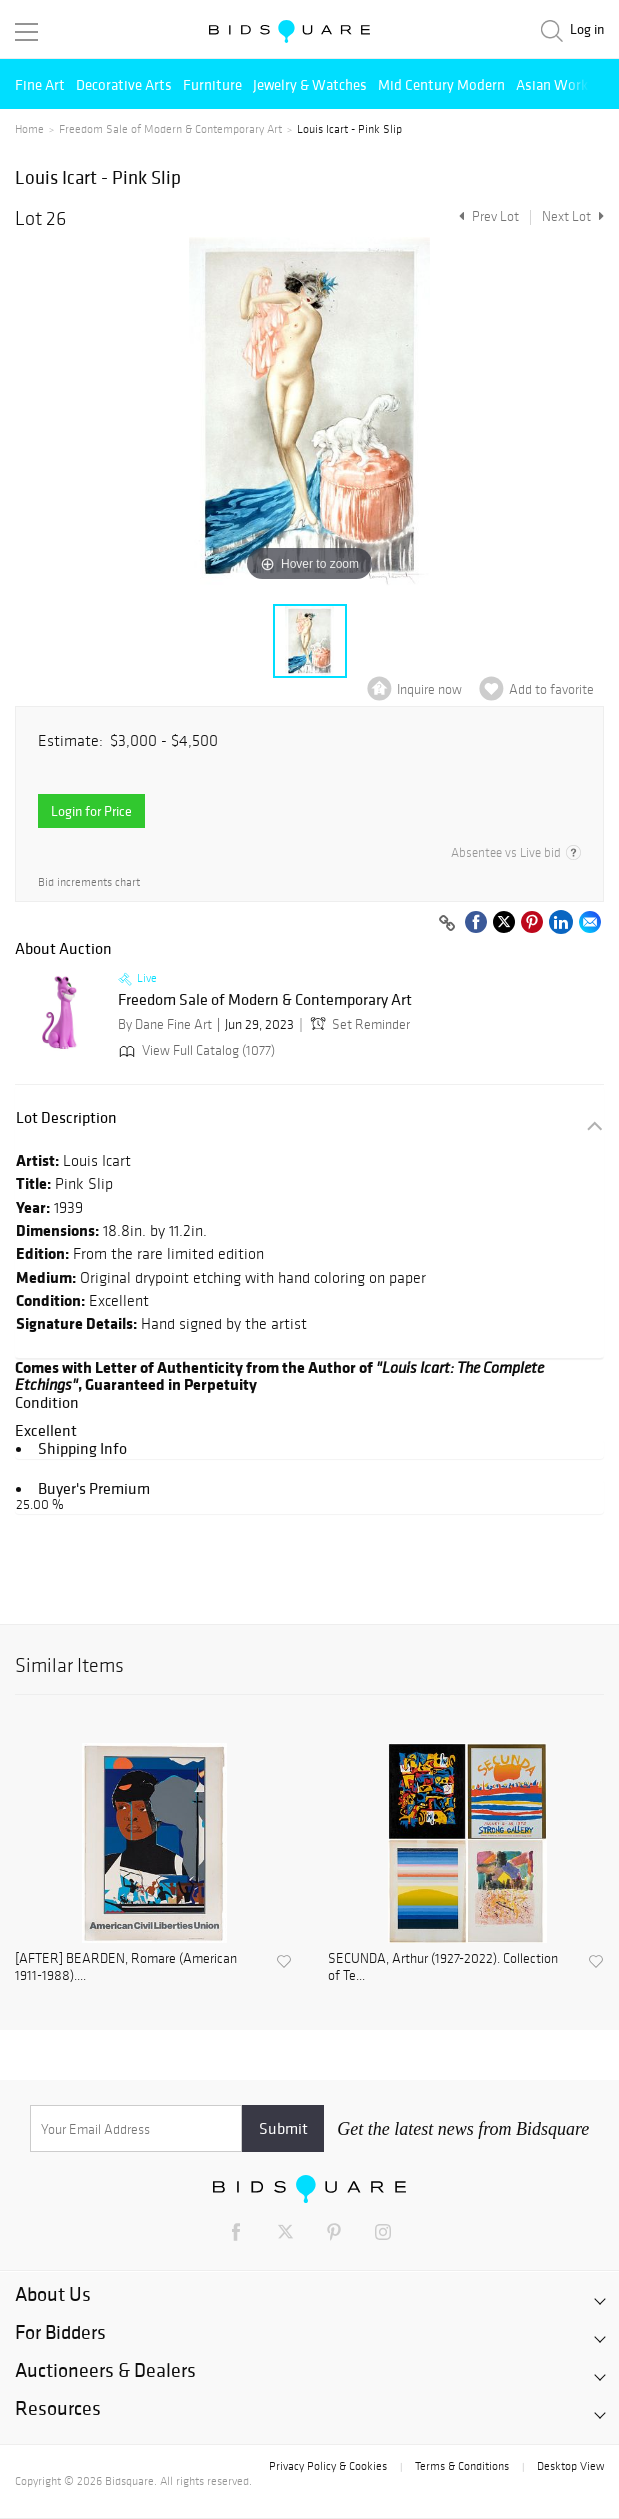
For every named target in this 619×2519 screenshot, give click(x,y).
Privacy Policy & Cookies (328, 2466)
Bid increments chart (89, 882)
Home (29, 129)
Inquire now (429, 689)
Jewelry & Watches (310, 84)
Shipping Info (82, 1448)
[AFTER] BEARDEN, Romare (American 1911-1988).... (126, 1967)
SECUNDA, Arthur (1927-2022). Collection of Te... (443, 1967)
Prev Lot (486, 216)
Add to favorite (551, 689)
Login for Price (91, 811)
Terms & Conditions (462, 2466)
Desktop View (570, 2466)
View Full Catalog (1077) (195, 1050)
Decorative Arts (124, 84)
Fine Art (40, 84)
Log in (587, 29)
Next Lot (573, 216)
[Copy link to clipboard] (447, 924)
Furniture (212, 84)
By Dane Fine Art (165, 1024)
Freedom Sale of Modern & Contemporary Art (170, 129)
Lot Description (66, 1117)
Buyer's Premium (94, 1488)
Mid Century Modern (441, 84)
